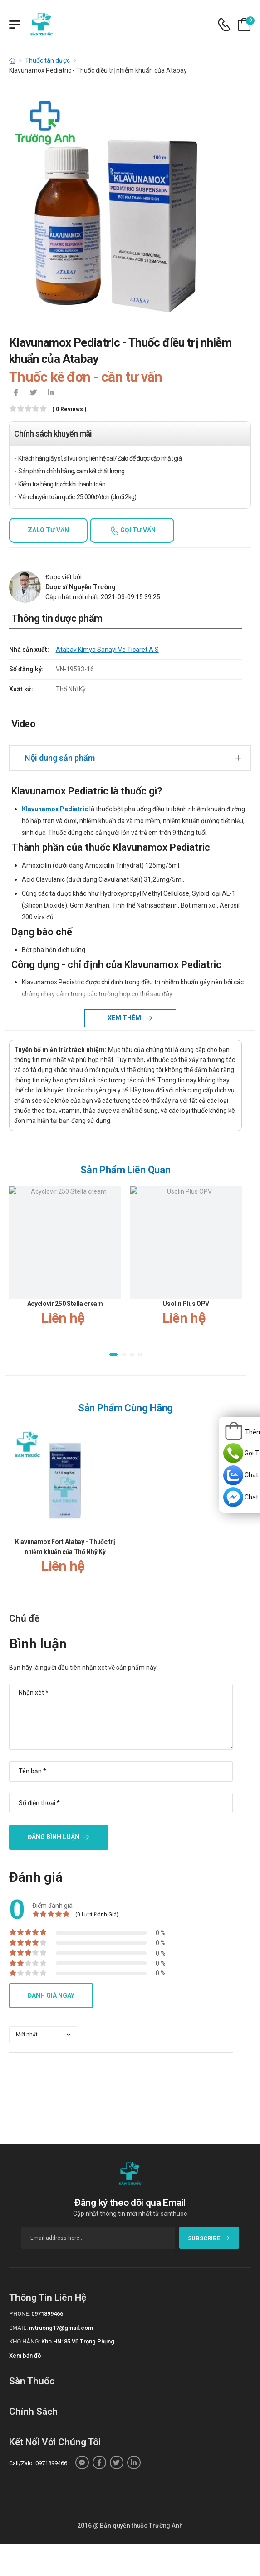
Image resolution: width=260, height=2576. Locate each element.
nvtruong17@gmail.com (61, 2327)
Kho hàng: (24, 2341)
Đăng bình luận (53, 1837)
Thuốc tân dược (47, 60)
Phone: (19, 2313)
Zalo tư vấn (48, 530)
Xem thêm (125, 1018)
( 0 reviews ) (69, 409)
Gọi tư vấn (137, 530)
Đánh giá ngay (51, 1995)
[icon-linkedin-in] (50, 393)
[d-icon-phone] (224, 25)
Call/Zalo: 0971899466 (38, 2463)
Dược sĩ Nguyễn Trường (80, 587)
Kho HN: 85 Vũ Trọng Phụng (77, 2341)
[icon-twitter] (33, 393)
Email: (18, 2327)
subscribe (209, 2238)
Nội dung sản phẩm (60, 758)
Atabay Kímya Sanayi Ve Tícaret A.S (107, 649)
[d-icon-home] (12, 60)
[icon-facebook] (16, 393)
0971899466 (47, 2313)
